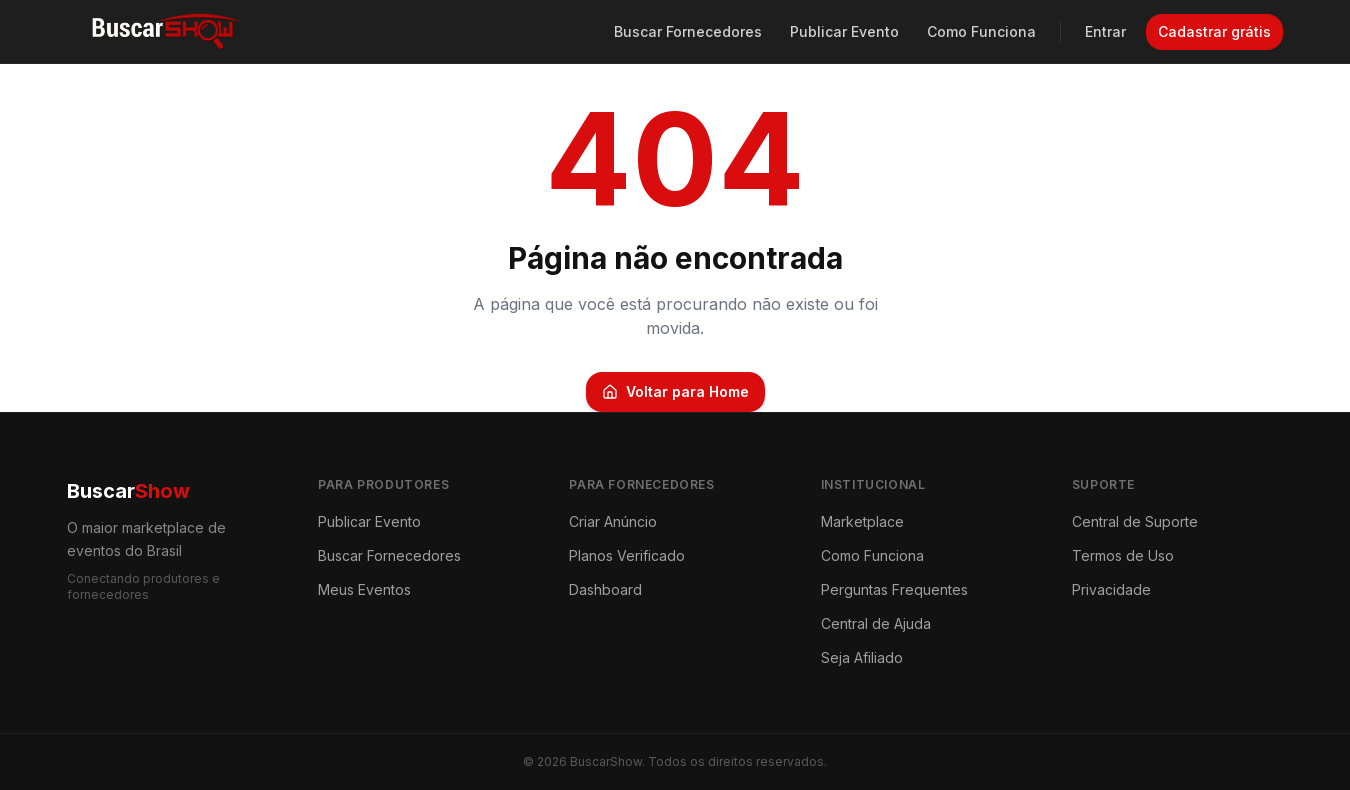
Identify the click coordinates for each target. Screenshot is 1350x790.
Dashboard (605, 589)
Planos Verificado (627, 555)
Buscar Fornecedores (688, 31)
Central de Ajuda (876, 623)
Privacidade (1111, 589)
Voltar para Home (675, 391)
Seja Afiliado (862, 657)
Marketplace (862, 521)
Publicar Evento (844, 31)
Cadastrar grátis (1214, 31)
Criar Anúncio (613, 521)
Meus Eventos (364, 589)
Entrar (1105, 31)
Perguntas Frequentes (894, 589)
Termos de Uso (1123, 555)
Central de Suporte (1135, 521)
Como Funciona (981, 31)
